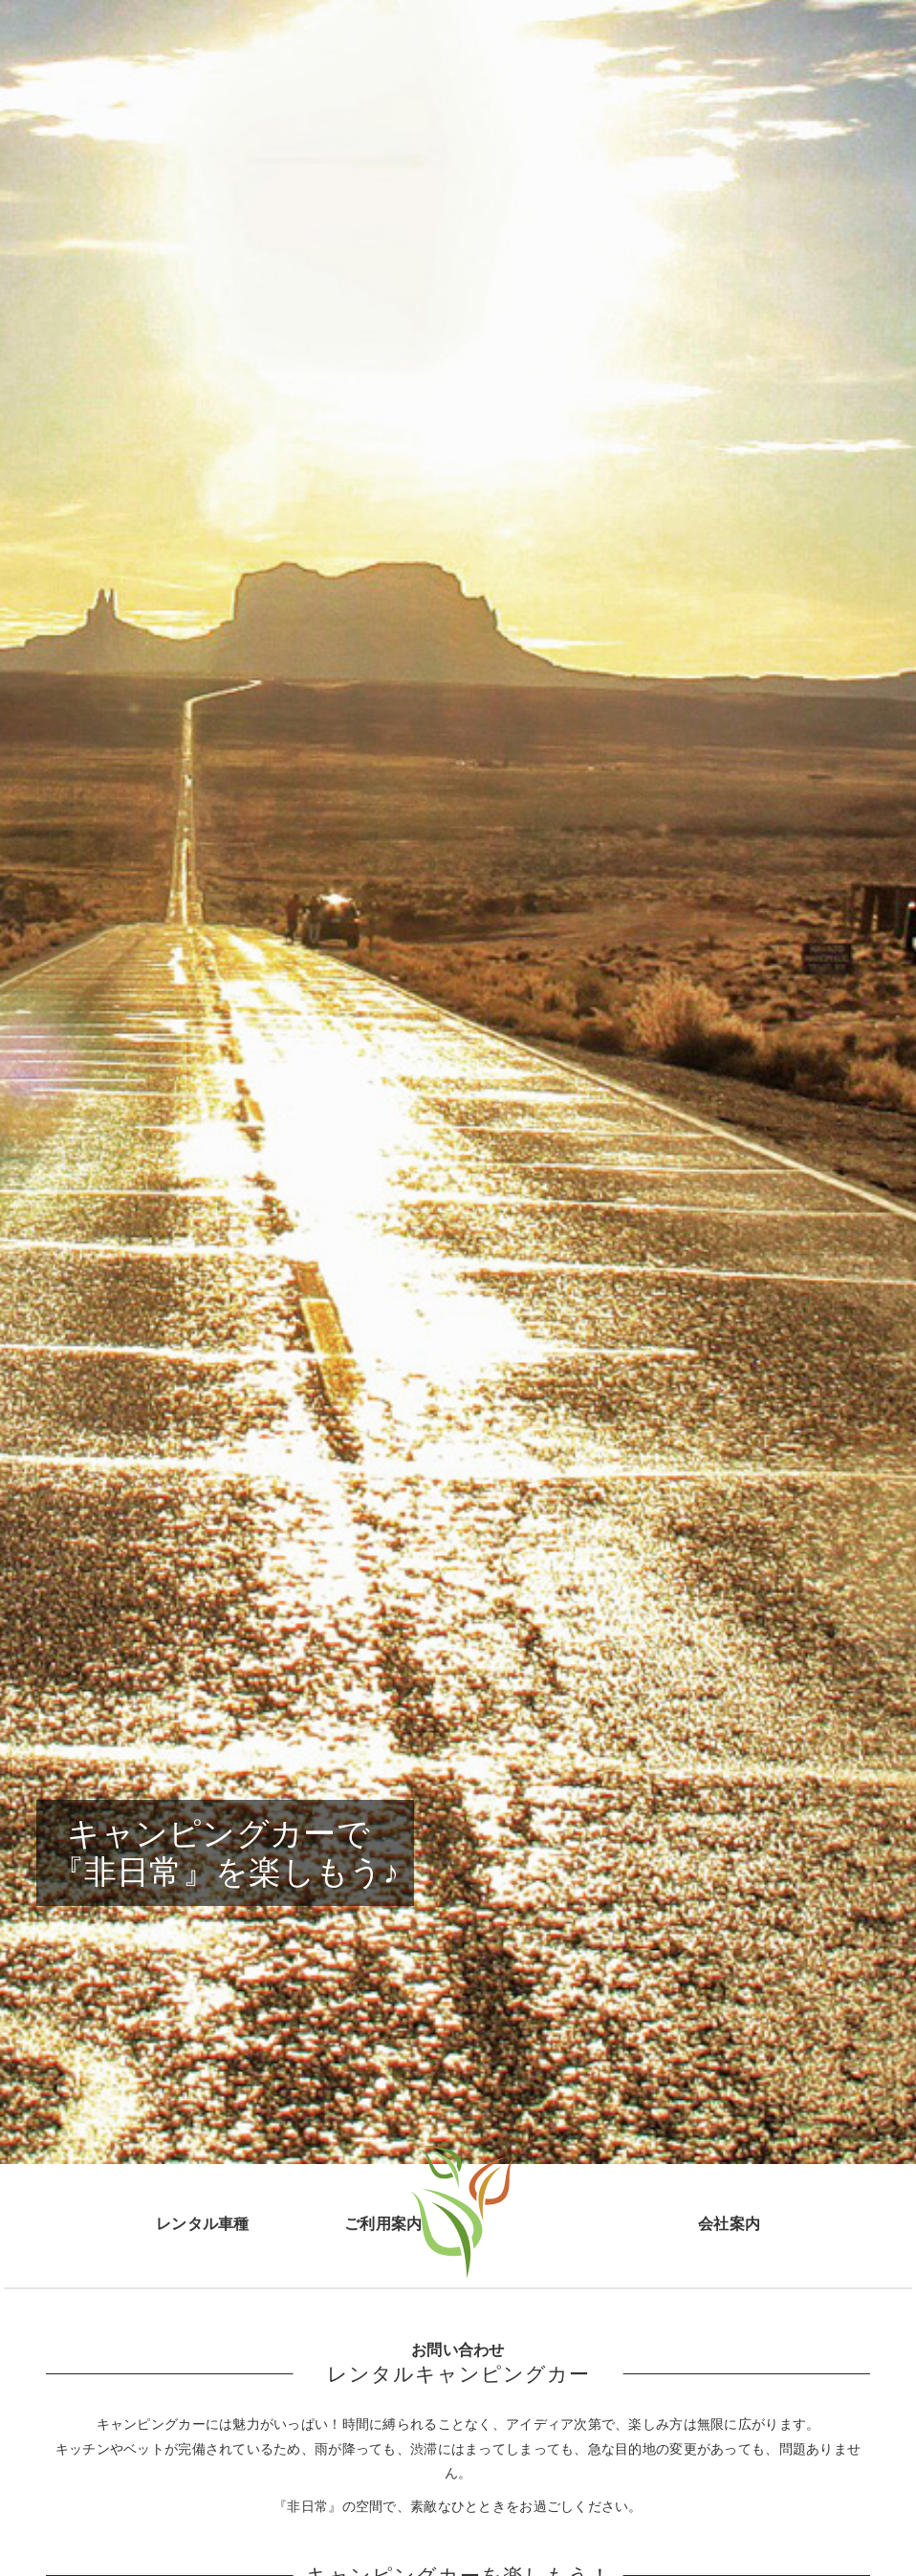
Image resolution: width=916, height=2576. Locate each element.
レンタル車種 (203, 2223)
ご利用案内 (383, 2223)
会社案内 (729, 2223)
